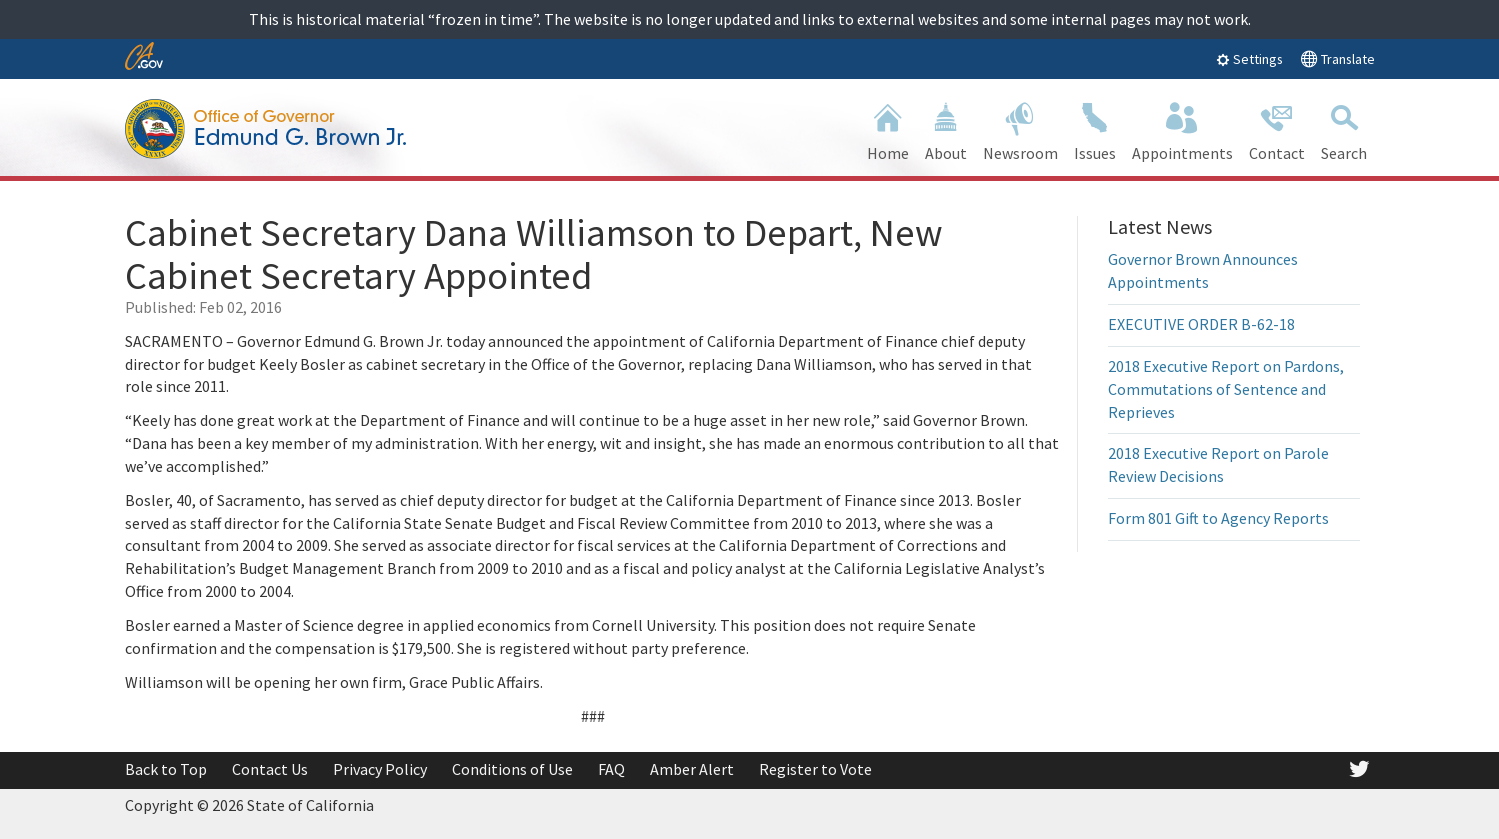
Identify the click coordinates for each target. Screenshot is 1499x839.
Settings (1249, 59)
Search (1344, 129)
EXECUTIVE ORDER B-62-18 (1201, 324)
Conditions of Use (512, 769)
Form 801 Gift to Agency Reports (1218, 518)
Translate (1337, 58)
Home (888, 129)
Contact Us (270, 769)
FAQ (611, 769)
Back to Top (166, 769)
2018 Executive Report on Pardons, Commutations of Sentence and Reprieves (1226, 389)
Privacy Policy (380, 769)
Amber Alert (692, 769)
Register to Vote (815, 769)
